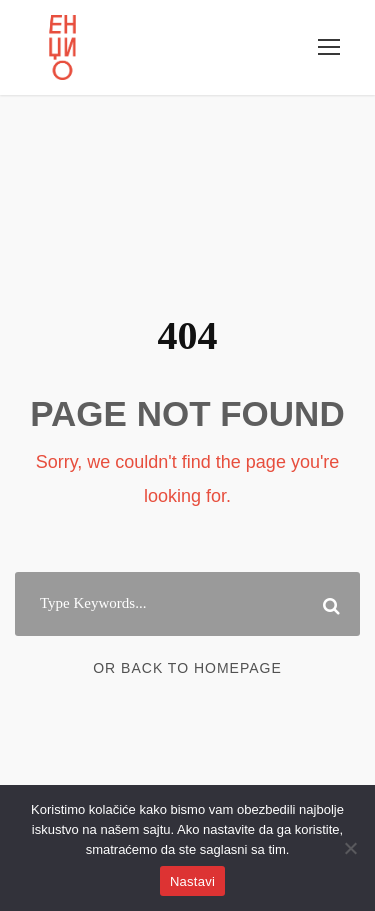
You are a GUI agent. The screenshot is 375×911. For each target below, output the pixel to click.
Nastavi (192, 881)
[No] (350, 848)
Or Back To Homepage (187, 668)
